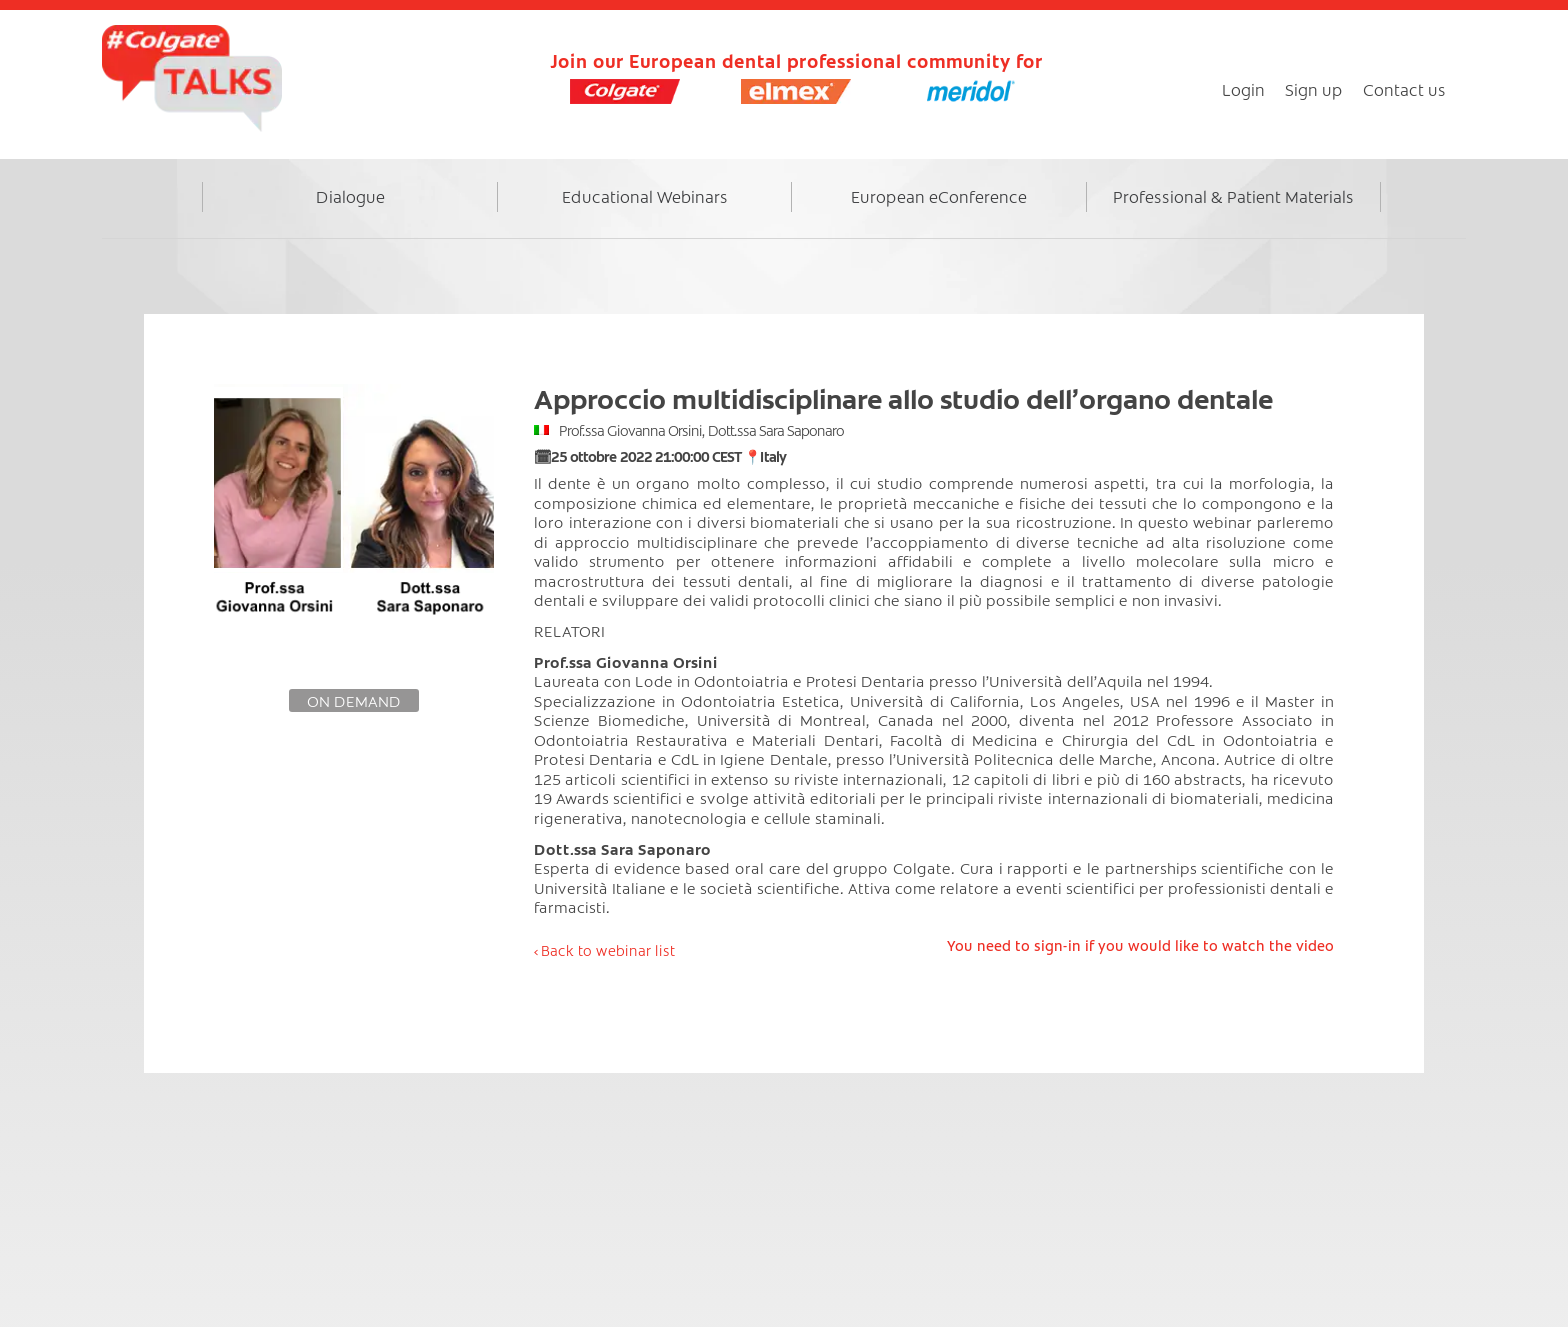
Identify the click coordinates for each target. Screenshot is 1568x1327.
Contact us (1404, 89)
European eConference (939, 196)
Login (1243, 89)
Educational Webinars (645, 196)
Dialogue (350, 196)
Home (171, 217)
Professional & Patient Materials (1233, 196)
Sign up (1314, 89)
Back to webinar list (608, 950)
